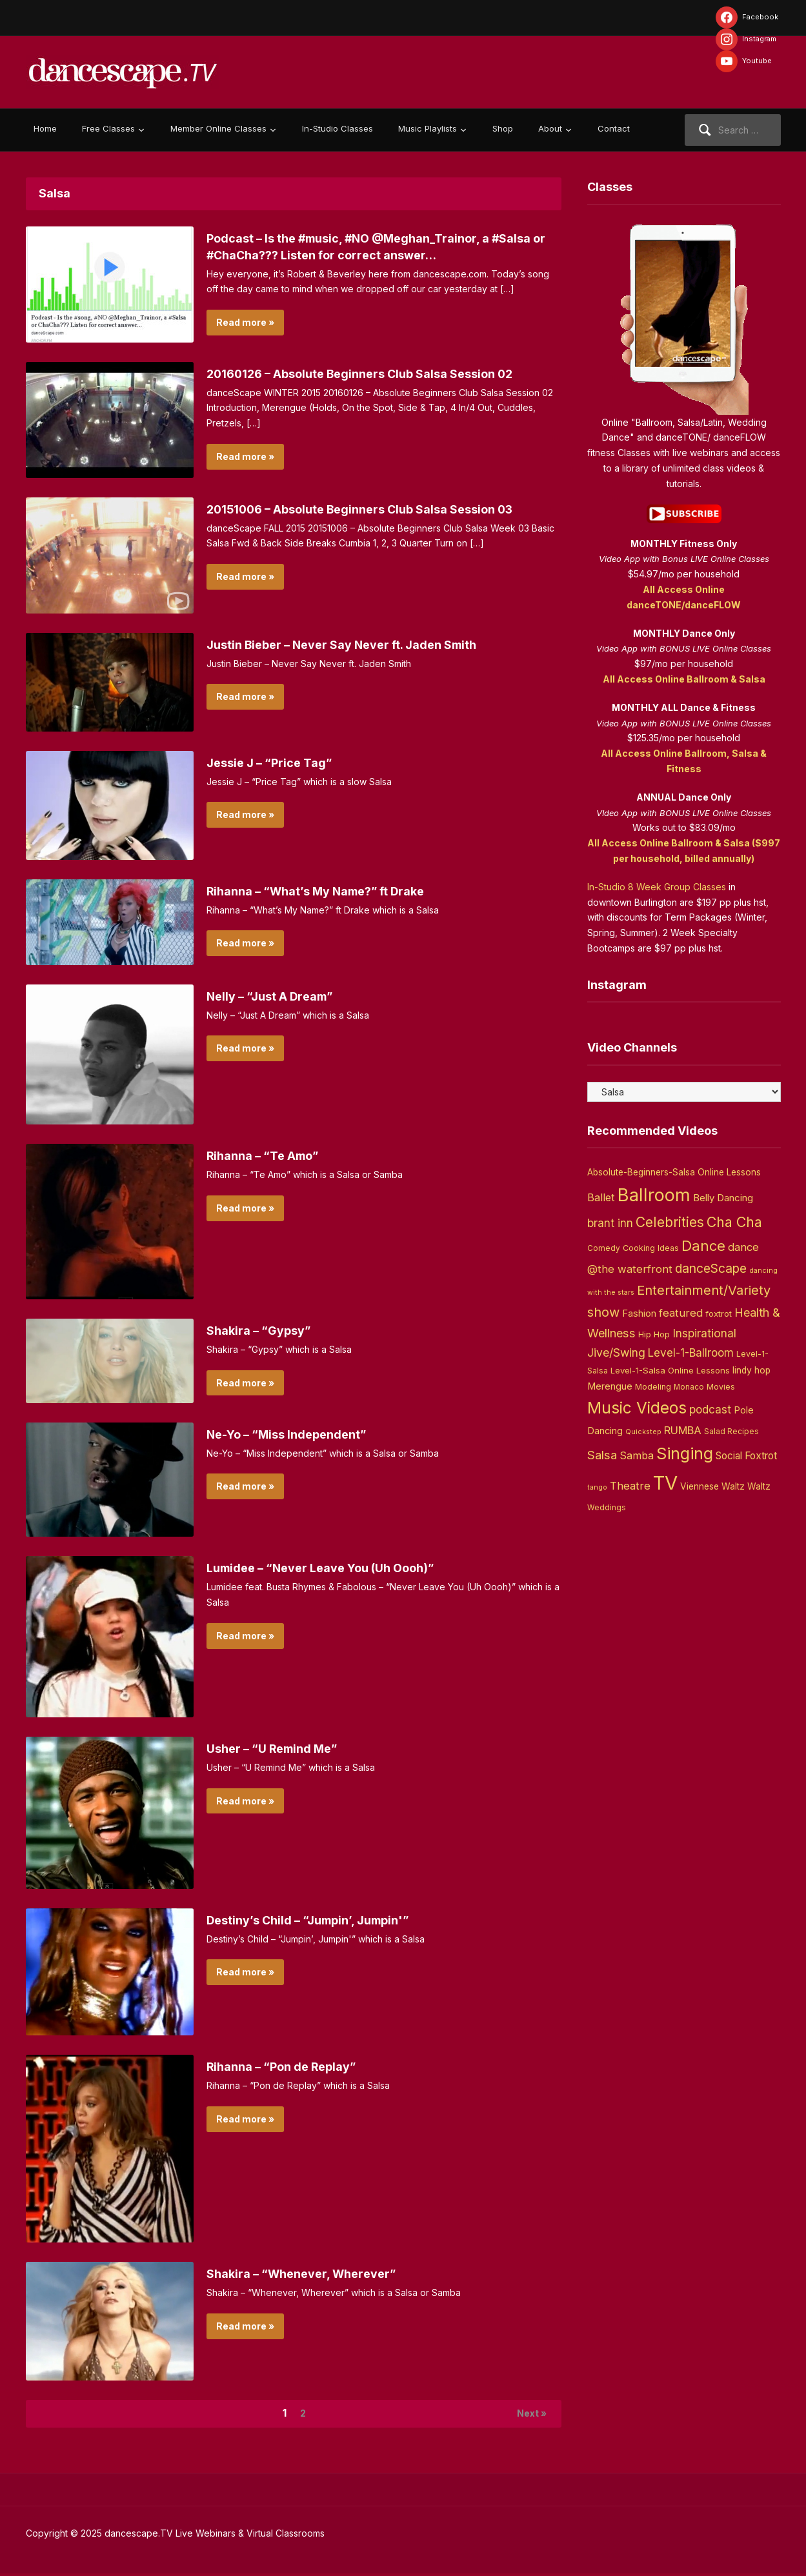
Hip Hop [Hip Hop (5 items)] (654, 1334)
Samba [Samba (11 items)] (637, 1456)
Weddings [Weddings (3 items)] (606, 1507)
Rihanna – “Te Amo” (269, 1155)
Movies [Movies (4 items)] (721, 1387)
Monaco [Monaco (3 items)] (689, 1387)
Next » (527, 2414)
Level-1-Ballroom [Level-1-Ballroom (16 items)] (691, 1352)
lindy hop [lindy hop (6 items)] (751, 1370)
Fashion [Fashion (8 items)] (639, 1313)
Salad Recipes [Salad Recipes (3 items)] (731, 1431)
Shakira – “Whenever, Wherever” (311, 2273)
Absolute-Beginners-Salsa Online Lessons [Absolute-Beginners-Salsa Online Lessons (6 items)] (674, 1172)
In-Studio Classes (337, 128)
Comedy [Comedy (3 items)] (603, 1248)
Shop (502, 128)
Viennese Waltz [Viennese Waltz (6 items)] (712, 1486)
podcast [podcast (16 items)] (710, 1409)
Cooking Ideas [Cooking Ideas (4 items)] (651, 1248)
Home (45, 128)
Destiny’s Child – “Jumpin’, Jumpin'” (318, 1920)
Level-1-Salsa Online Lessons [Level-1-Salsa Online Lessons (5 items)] (670, 1370)
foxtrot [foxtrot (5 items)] (718, 1313)
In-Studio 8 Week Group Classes (656, 886)
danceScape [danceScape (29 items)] (711, 1268)
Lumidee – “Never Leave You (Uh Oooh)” (334, 1567)
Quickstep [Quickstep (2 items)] (643, 1432)
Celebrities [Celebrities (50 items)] (670, 1222)
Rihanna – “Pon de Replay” (290, 2066)
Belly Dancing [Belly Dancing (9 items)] (723, 1198)
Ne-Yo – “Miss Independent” (296, 1434)
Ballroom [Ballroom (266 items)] (654, 1195)
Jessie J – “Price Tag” (276, 762)
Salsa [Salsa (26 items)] (602, 1455)
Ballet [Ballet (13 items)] (601, 1197)
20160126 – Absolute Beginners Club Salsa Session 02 (377, 373)
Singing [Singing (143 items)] (684, 1453)
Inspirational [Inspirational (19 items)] (704, 1333)
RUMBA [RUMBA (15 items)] (682, 1430)
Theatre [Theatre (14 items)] (630, 1485)
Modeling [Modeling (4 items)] (653, 1387)
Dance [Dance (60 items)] (703, 1245)
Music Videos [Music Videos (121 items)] (637, 1407)
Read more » (245, 322)
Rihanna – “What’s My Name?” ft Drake (329, 891)
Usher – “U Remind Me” (279, 1748)
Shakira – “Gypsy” (264, 1330)
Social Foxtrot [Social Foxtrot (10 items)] (746, 1456)
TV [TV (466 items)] (665, 1483)
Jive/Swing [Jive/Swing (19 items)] (616, 1352)
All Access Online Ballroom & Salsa (684, 679)
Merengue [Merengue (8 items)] (609, 1386)
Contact (614, 128)
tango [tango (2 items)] (597, 1487)
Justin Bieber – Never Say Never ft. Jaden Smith (357, 644)
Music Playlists (427, 128)
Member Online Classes (218, 128)
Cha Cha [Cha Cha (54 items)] (734, 1221)
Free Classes (108, 128)
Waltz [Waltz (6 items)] (759, 1486)
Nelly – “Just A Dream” (277, 996)
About (550, 128)
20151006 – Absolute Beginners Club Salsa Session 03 (377, 509)
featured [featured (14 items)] (681, 1312)
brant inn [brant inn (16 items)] (610, 1223)
